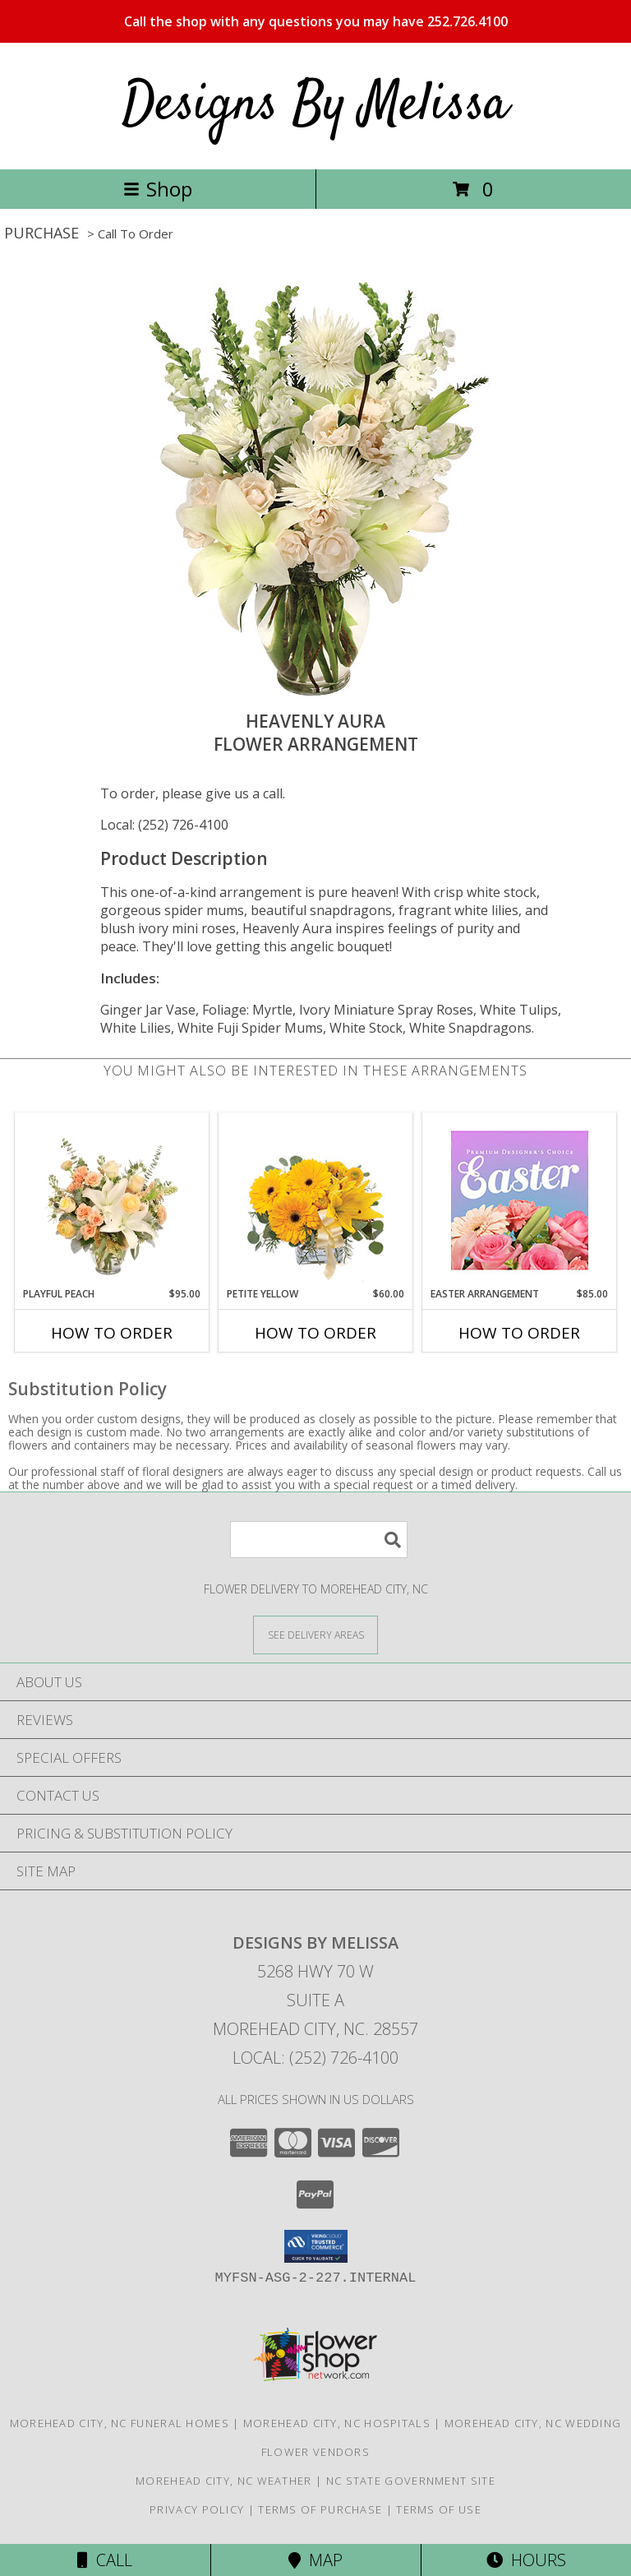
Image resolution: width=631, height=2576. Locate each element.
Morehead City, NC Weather (224, 2480)
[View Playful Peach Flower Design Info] (112, 1200)
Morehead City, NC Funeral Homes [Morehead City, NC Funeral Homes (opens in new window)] (119, 2423)
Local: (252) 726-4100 (164, 825)
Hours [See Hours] (526, 2560)
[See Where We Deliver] (315, 1634)
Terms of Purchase (320, 2509)
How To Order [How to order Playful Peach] (112, 1332)
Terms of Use (438, 2509)
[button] (316, 2246)
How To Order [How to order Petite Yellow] (315, 1332)
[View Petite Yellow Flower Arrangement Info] (316, 1200)
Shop (157, 188)
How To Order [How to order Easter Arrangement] (519, 1332)
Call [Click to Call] (104, 2560)
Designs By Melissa (315, 105)
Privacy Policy (197, 2509)
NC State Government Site (410, 2480)
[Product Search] (319, 1539)
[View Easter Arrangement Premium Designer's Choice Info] (519, 1200)
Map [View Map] (315, 2560)
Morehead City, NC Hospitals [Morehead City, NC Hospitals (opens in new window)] (337, 2423)
